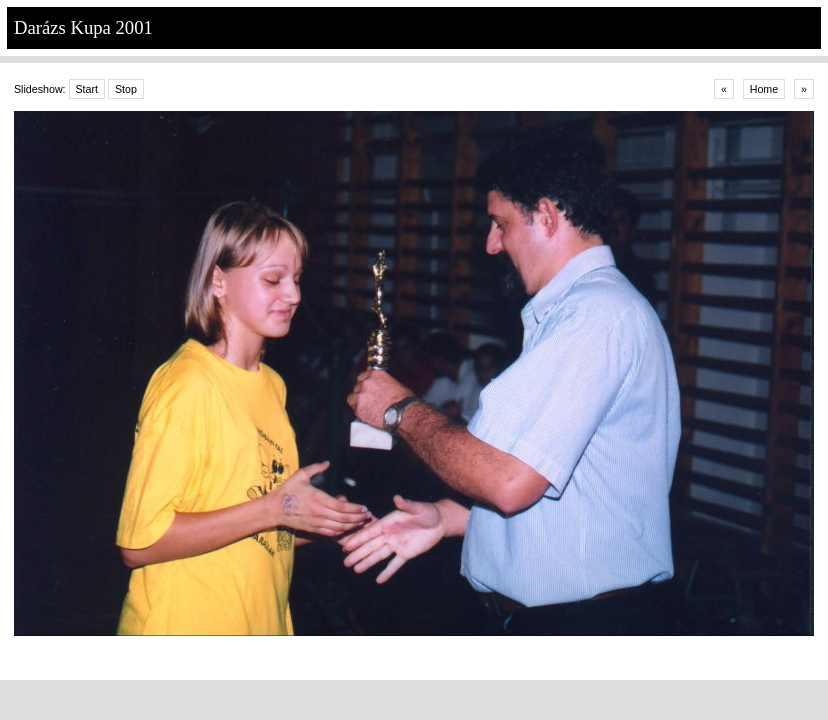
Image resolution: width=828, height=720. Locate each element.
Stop (126, 89)
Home (764, 89)
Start (87, 89)
